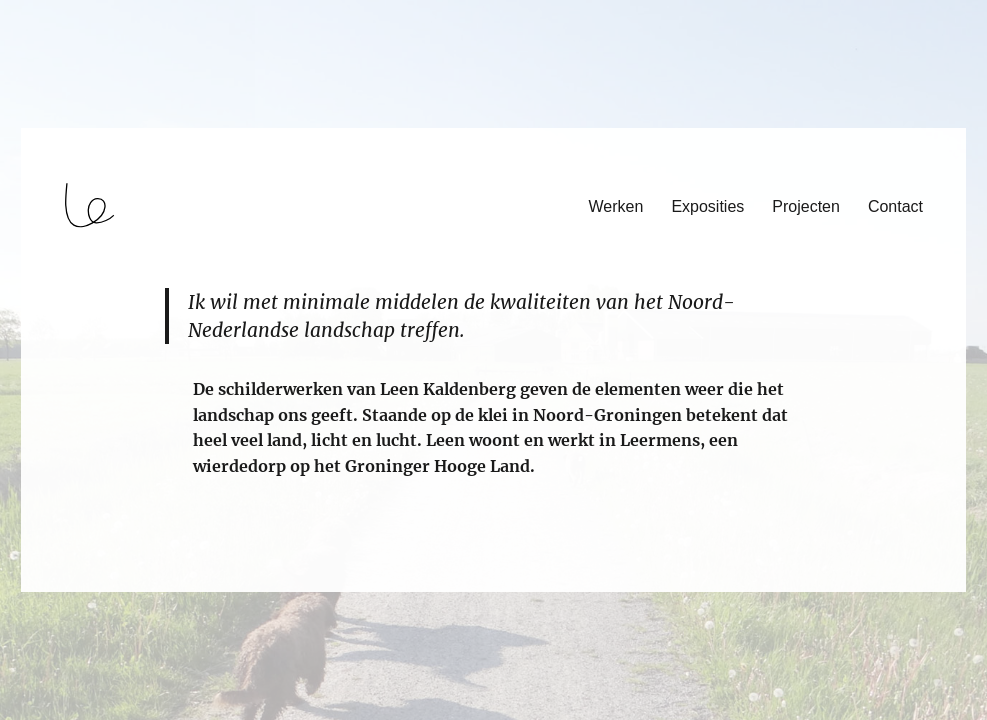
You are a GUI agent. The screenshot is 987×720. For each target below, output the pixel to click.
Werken (616, 206)
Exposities (707, 206)
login (53, 583)
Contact (895, 206)
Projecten (806, 206)
